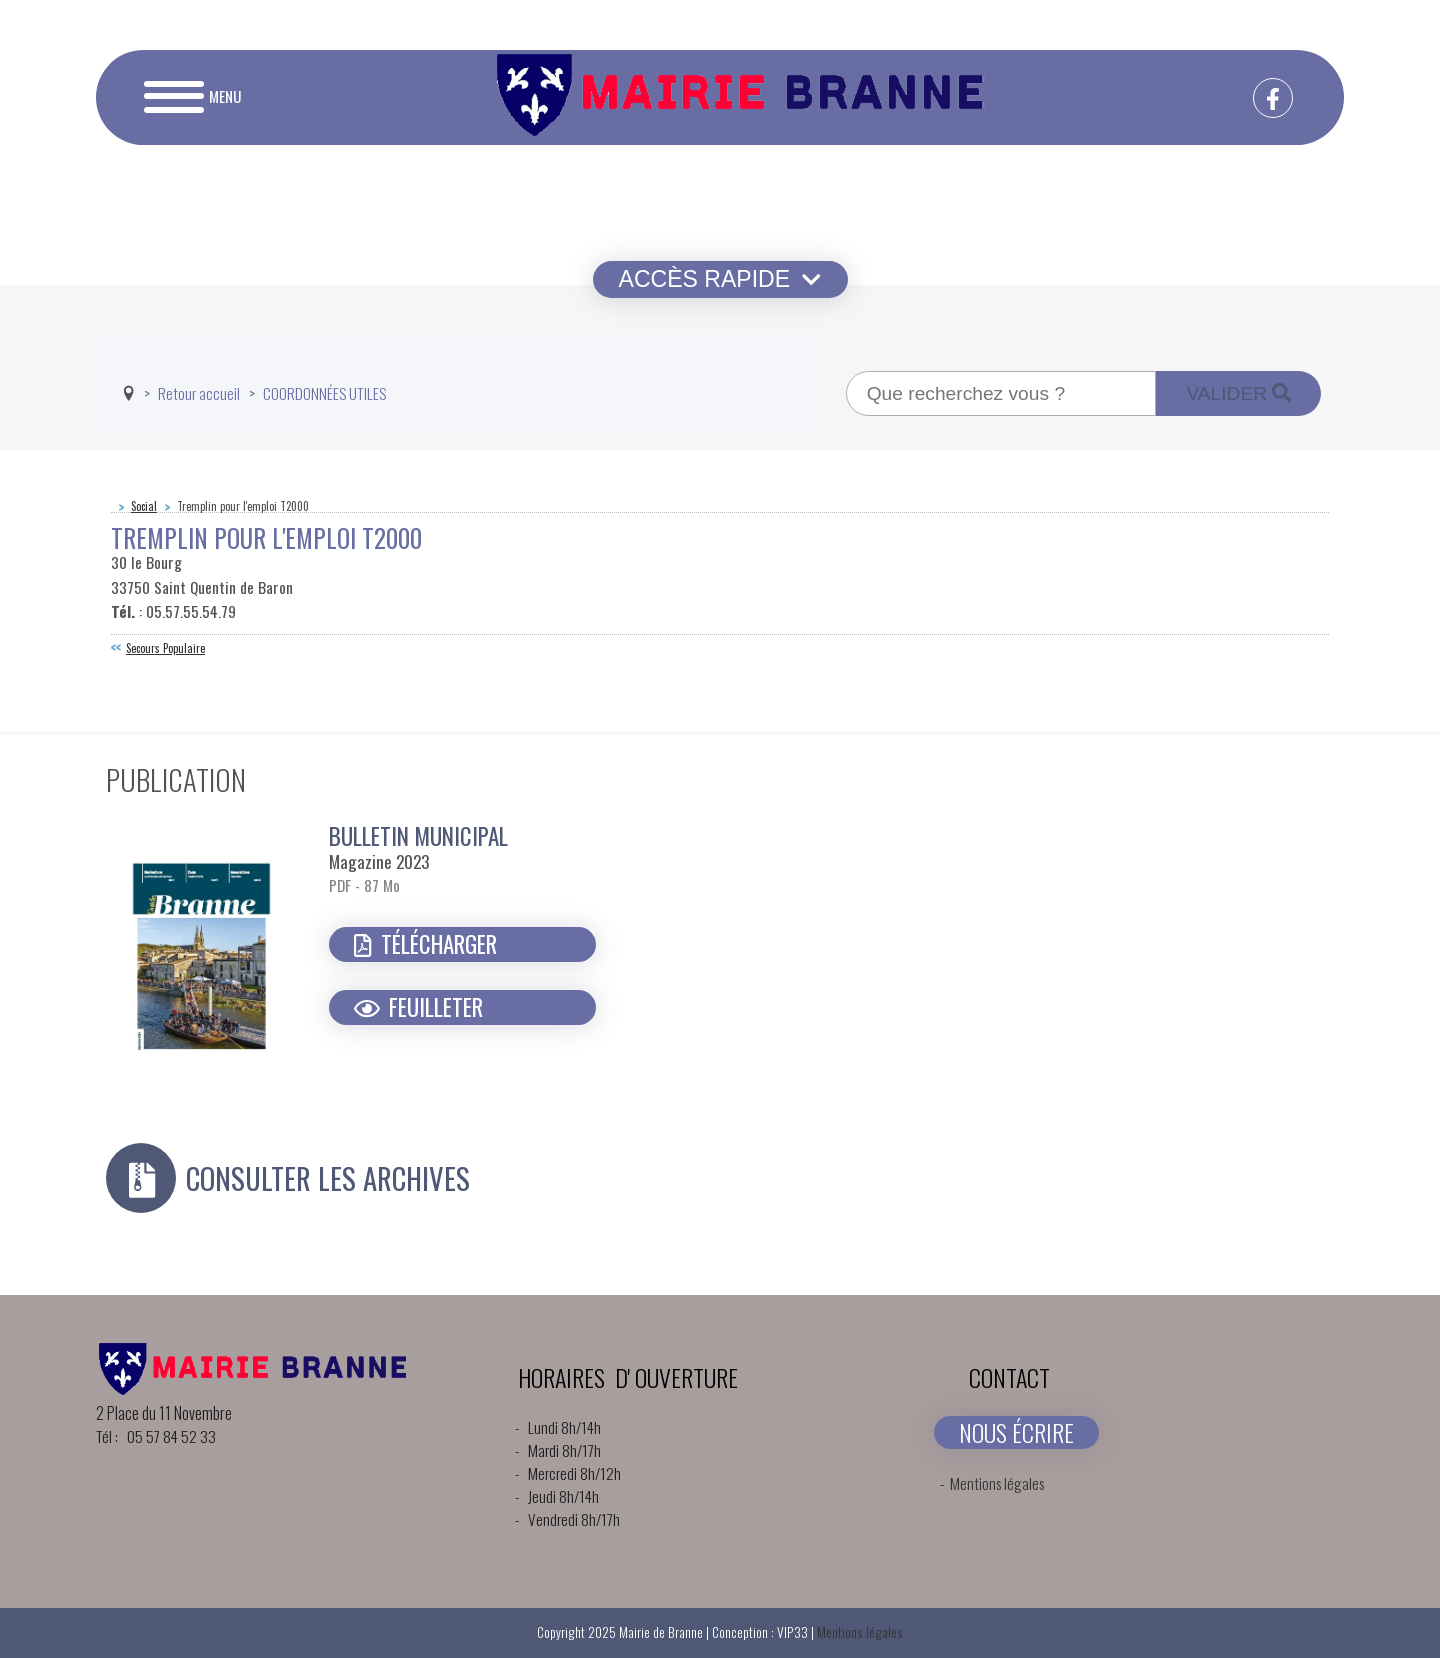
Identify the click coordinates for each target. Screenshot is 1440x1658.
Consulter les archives (328, 1178)
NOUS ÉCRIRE (1016, 1432)
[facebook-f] (1273, 98)
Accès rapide (720, 279)
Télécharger (425, 944)
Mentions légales (997, 1483)
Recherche (846, 371)
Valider (1238, 393)
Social (144, 506)
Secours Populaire (165, 648)
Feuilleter (419, 1007)
